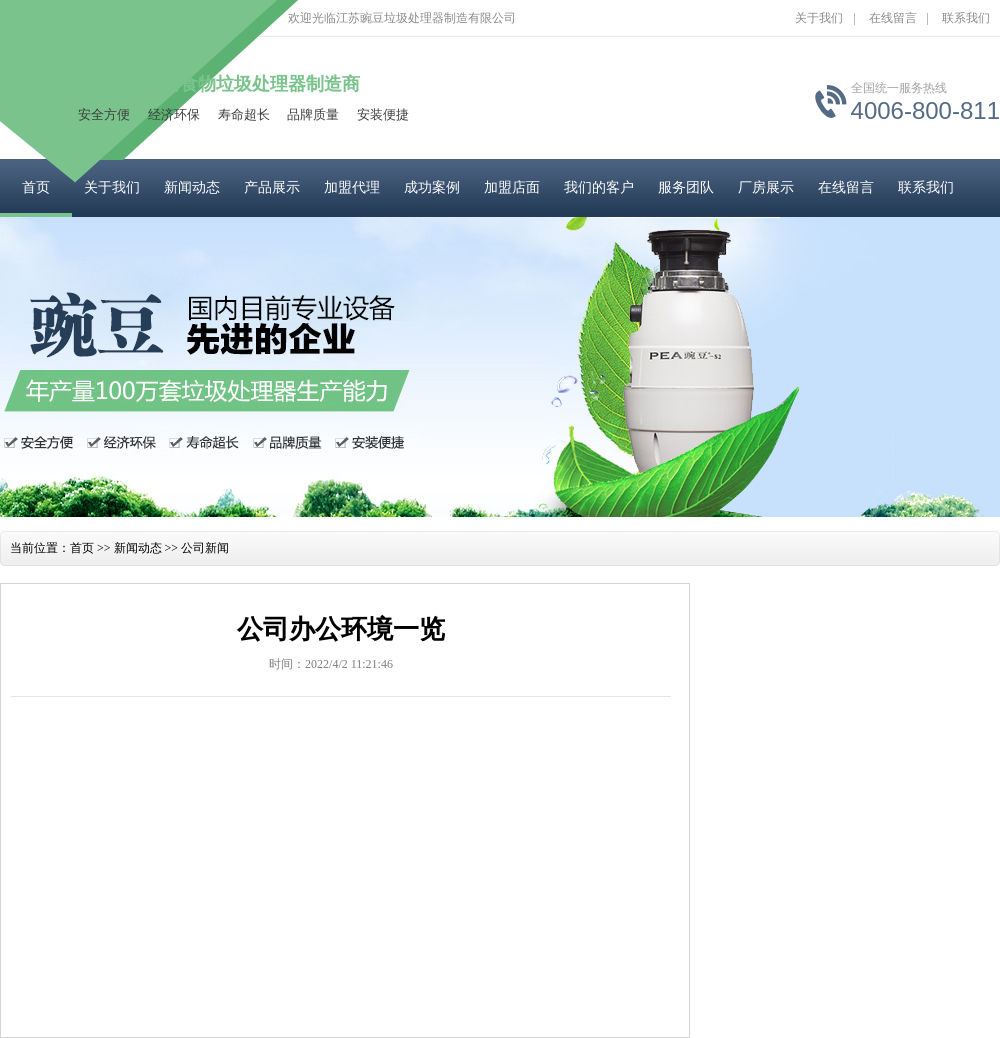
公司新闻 (205, 548)
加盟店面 (512, 187)
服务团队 (686, 187)
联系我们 (966, 18)
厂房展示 (766, 187)
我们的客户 (599, 187)
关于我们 (819, 18)
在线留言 (893, 18)
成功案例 (432, 187)
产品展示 (272, 187)
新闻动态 (192, 187)
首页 (36, 187)
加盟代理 (352, 187)
